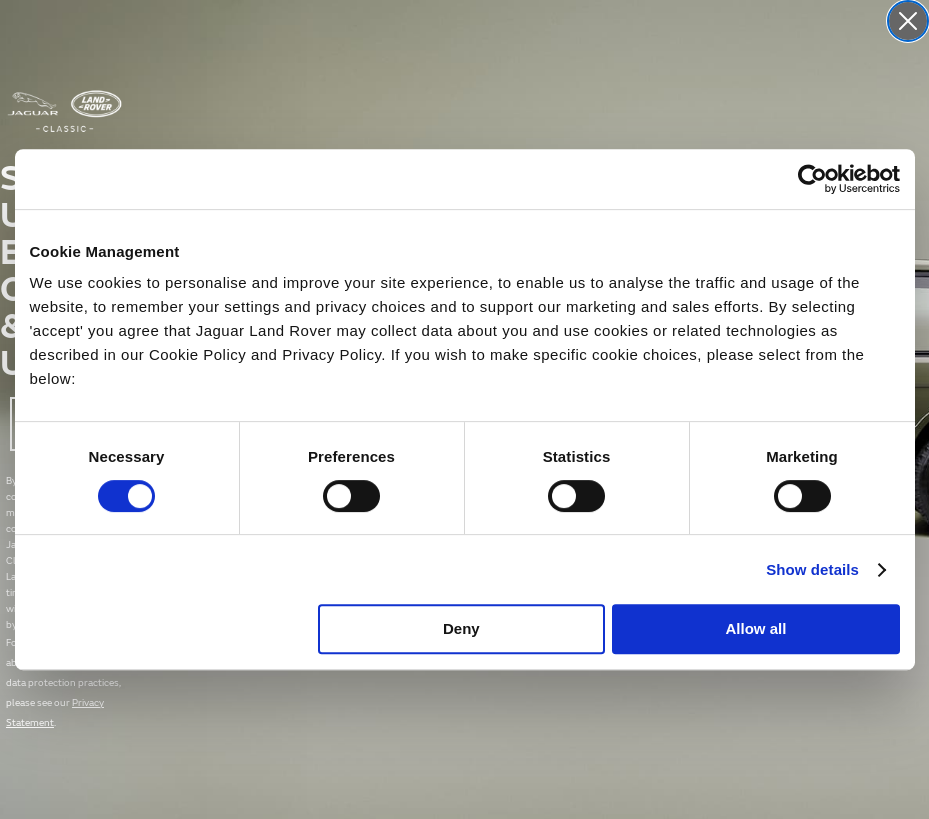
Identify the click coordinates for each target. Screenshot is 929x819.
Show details (812, 569)
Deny (461, 628)
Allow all (756, 628)
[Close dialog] (908, 21)
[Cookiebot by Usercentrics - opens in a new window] (812, 179)
